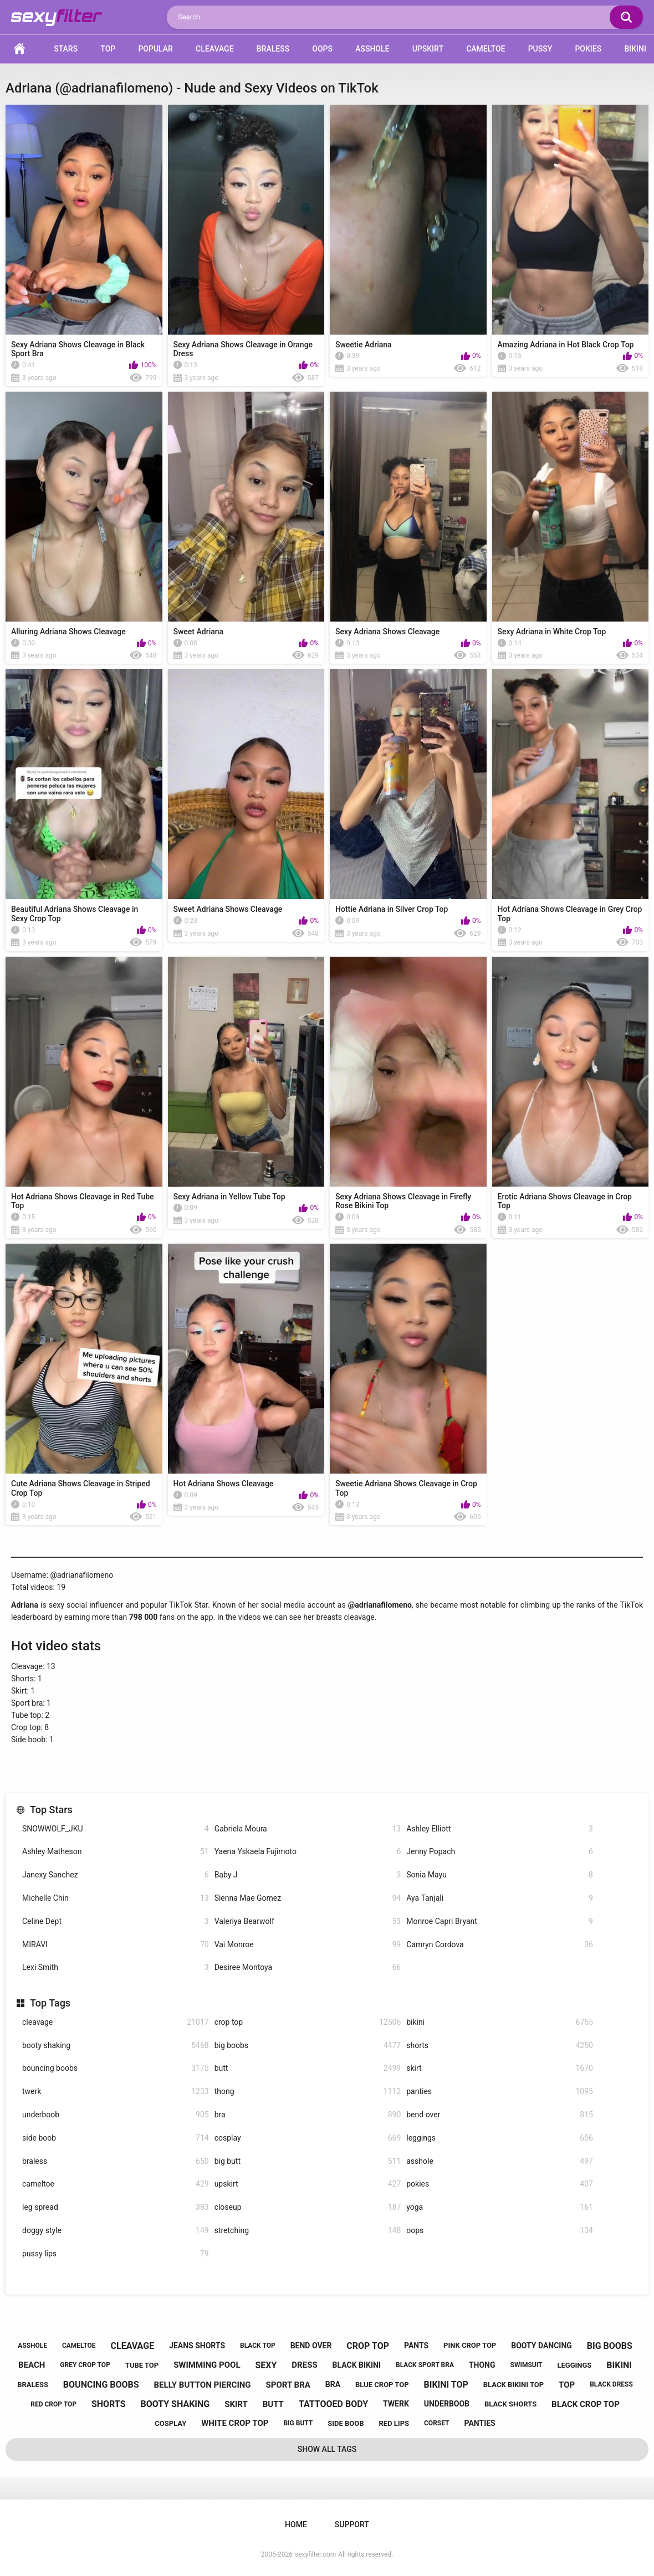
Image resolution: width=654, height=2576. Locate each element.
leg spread (115, 2207)
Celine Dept (115, 1921)
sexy (266, 2365)
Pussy (540, 48)
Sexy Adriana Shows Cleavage (387, 631)
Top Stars (51, 1809)
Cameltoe (485, 48)
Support (352, 2524)
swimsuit (526, 2365)
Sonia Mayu (499, 1875)
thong (307, 2091)
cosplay (307, 2138)
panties (499, 2091)
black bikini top (513, 2384)
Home (19, 49)
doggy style (115, 2230)
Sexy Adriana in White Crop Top (552, 631)
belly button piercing (202, 2385)
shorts (499, 2045)
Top (107, 48)
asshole (499, 2161)
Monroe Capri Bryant (499, 1921)
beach (31, 2365)
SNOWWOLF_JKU (115, 1829)
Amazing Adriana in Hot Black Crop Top (566, 344)
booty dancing (541, 2345)
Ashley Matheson (115, 1851)
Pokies (588, 48)
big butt (307, 2161)
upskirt (307, 2184)
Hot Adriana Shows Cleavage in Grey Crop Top (570, 914)
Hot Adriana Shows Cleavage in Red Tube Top (82, 1201)
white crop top (234, 2423)
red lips (394, 2423)
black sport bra (425, 2365)
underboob (115, 2115)
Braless (273, 48)
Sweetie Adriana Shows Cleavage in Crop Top (406, 1488)
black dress (611, 2384)
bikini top (446, 2384)
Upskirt (427, 48)
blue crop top (382, 2384)
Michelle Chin (115, 1898)
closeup (307, 2207)
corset (436, 2423)
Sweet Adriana (198, 631)
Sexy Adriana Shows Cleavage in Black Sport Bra (78, 349)
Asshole (372, 48)
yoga (499, 2207)
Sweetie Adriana (363, 344)
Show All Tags (327, 2449)
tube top (142, 2365)
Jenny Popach (499, 1851)
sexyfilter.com (315, 2554)
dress (304, 2365)
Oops (322, 48)
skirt (499, 2068)
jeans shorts (197, 2345)
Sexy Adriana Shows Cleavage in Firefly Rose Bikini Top (403, 1201)
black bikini (357, 2365)
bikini (499, 2022)
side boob (115, 2138)
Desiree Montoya (307, 1967)
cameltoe (115, 2184)
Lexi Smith (115, 1967)
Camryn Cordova (499, 1944)
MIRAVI (115, 1944)
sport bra (288, 2385)
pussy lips (115, 2254)
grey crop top (85, 2365)
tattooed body (333, 2404)
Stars (66, 48)
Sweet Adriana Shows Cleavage (228, 909)
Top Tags (50, 2003)
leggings (499, 2138)
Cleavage (214, 48)
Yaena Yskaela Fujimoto (307, 1851)
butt (307, 2068)
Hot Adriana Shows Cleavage (223, 1483)
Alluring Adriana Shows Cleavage (68, 631)
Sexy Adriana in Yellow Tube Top (229, 1196)
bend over (499, 2115)
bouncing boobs (115, 2068)
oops (499, 2230)
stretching (307, 2230)
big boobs (307, 2045)
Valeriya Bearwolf (307, 1921)
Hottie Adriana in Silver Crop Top (391, 909)
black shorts (510, 2404)
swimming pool (206, 2365)
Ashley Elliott (499, 1829)
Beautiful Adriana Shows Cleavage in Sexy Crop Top (74, 914)
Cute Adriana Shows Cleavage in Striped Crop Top (80, 1488)
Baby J (307, 1875)
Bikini (635, 48)
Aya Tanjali (499, 1898)
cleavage (115, 2022)
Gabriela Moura (307, 1829)
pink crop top (469, 2345)
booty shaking (115, 2045)
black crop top (585, 2404)
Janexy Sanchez (115, 1875)
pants (416, 2345)
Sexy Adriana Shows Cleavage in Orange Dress (243, 349)
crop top (307, 2022)
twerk (115, 2091)
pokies (499, 2184)
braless (115, 2161)
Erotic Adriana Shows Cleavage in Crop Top (565, 1201)
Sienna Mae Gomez (307, 1898)
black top (257, 2345)
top (567, 2385)
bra (307, 2115)
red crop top (53, 2404)
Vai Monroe (307, 1944)
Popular (155, 48)
